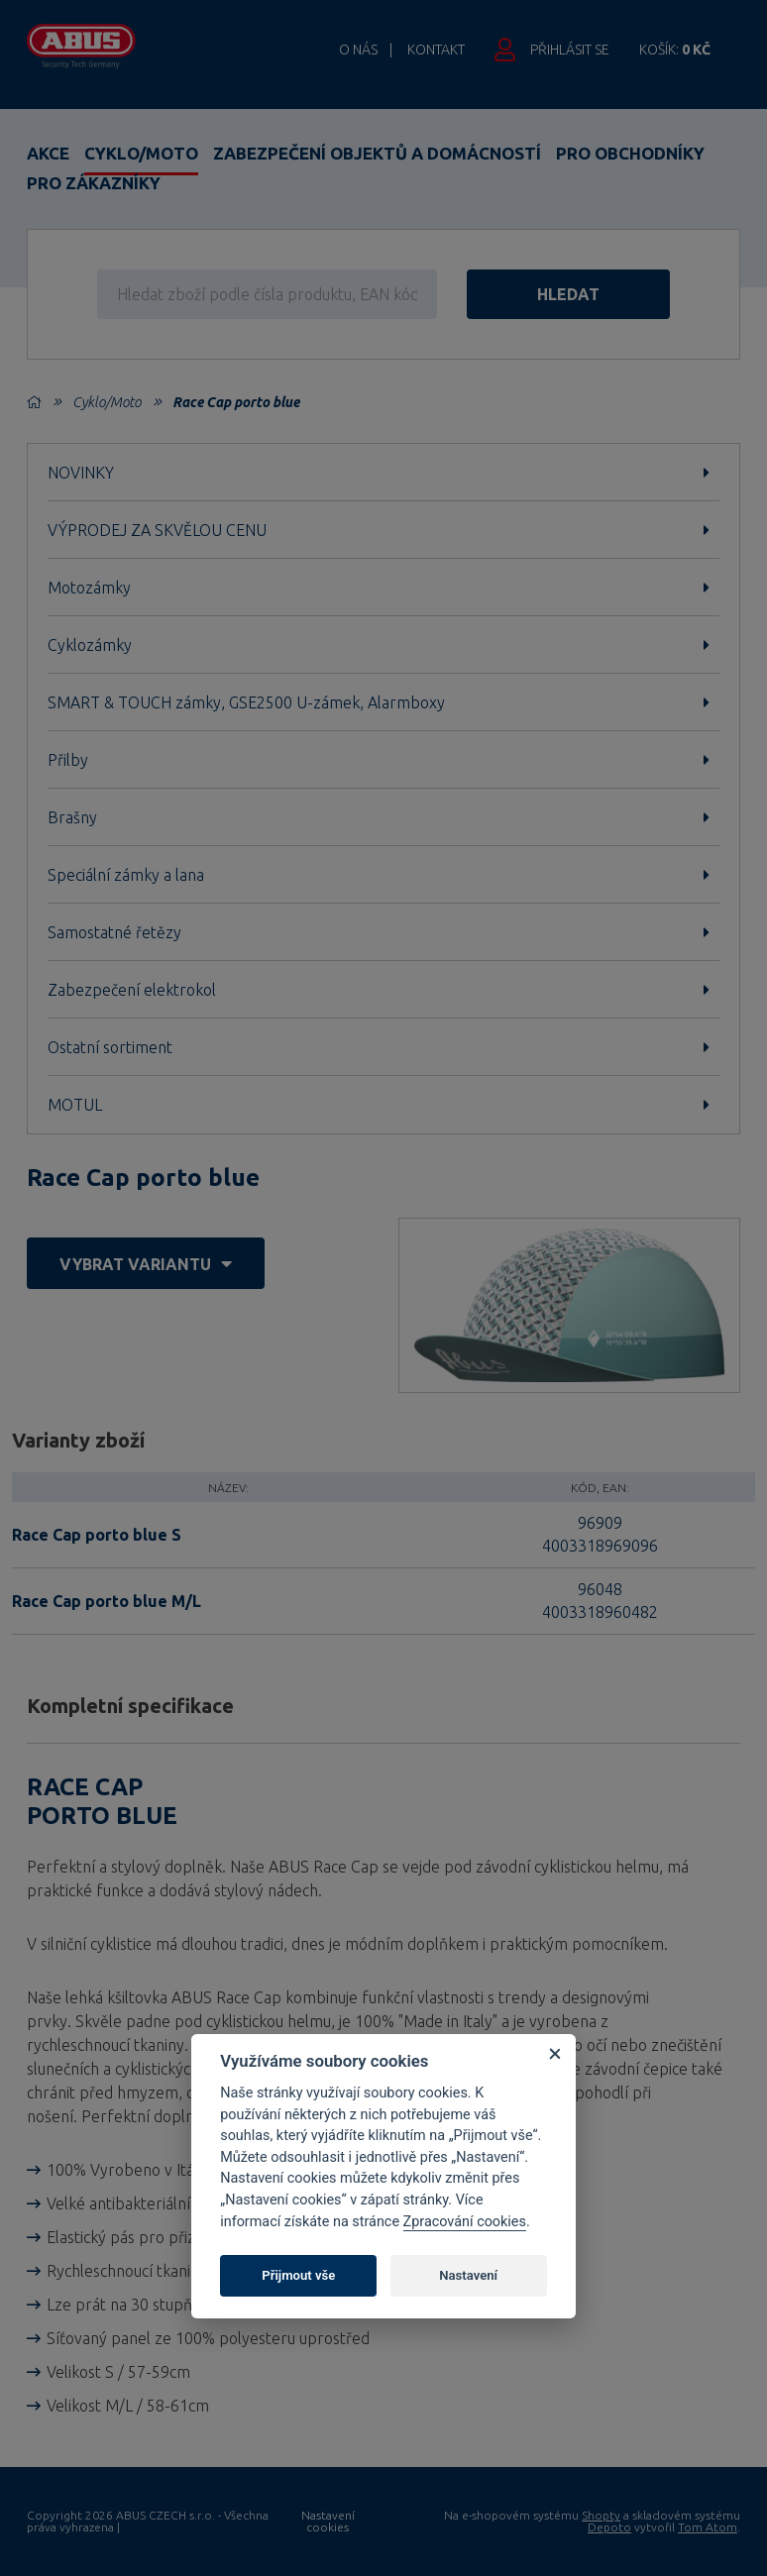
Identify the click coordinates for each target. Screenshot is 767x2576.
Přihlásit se (569, 49)
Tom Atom (707, 2527)
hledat (568, 294)
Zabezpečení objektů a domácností (377, 153)
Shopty (601, 2515)
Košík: (675, 49)
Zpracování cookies (464, 2221)
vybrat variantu (145, 1263)
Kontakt (436, 49)
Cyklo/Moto (141, 153)
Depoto (609, 2527)
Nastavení (468, 2275)
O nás (358, 49)
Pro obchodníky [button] (630, 153)
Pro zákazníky (94, 182)
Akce (48, 153)
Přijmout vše (298, 2275)
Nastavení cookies (328, 2521)
